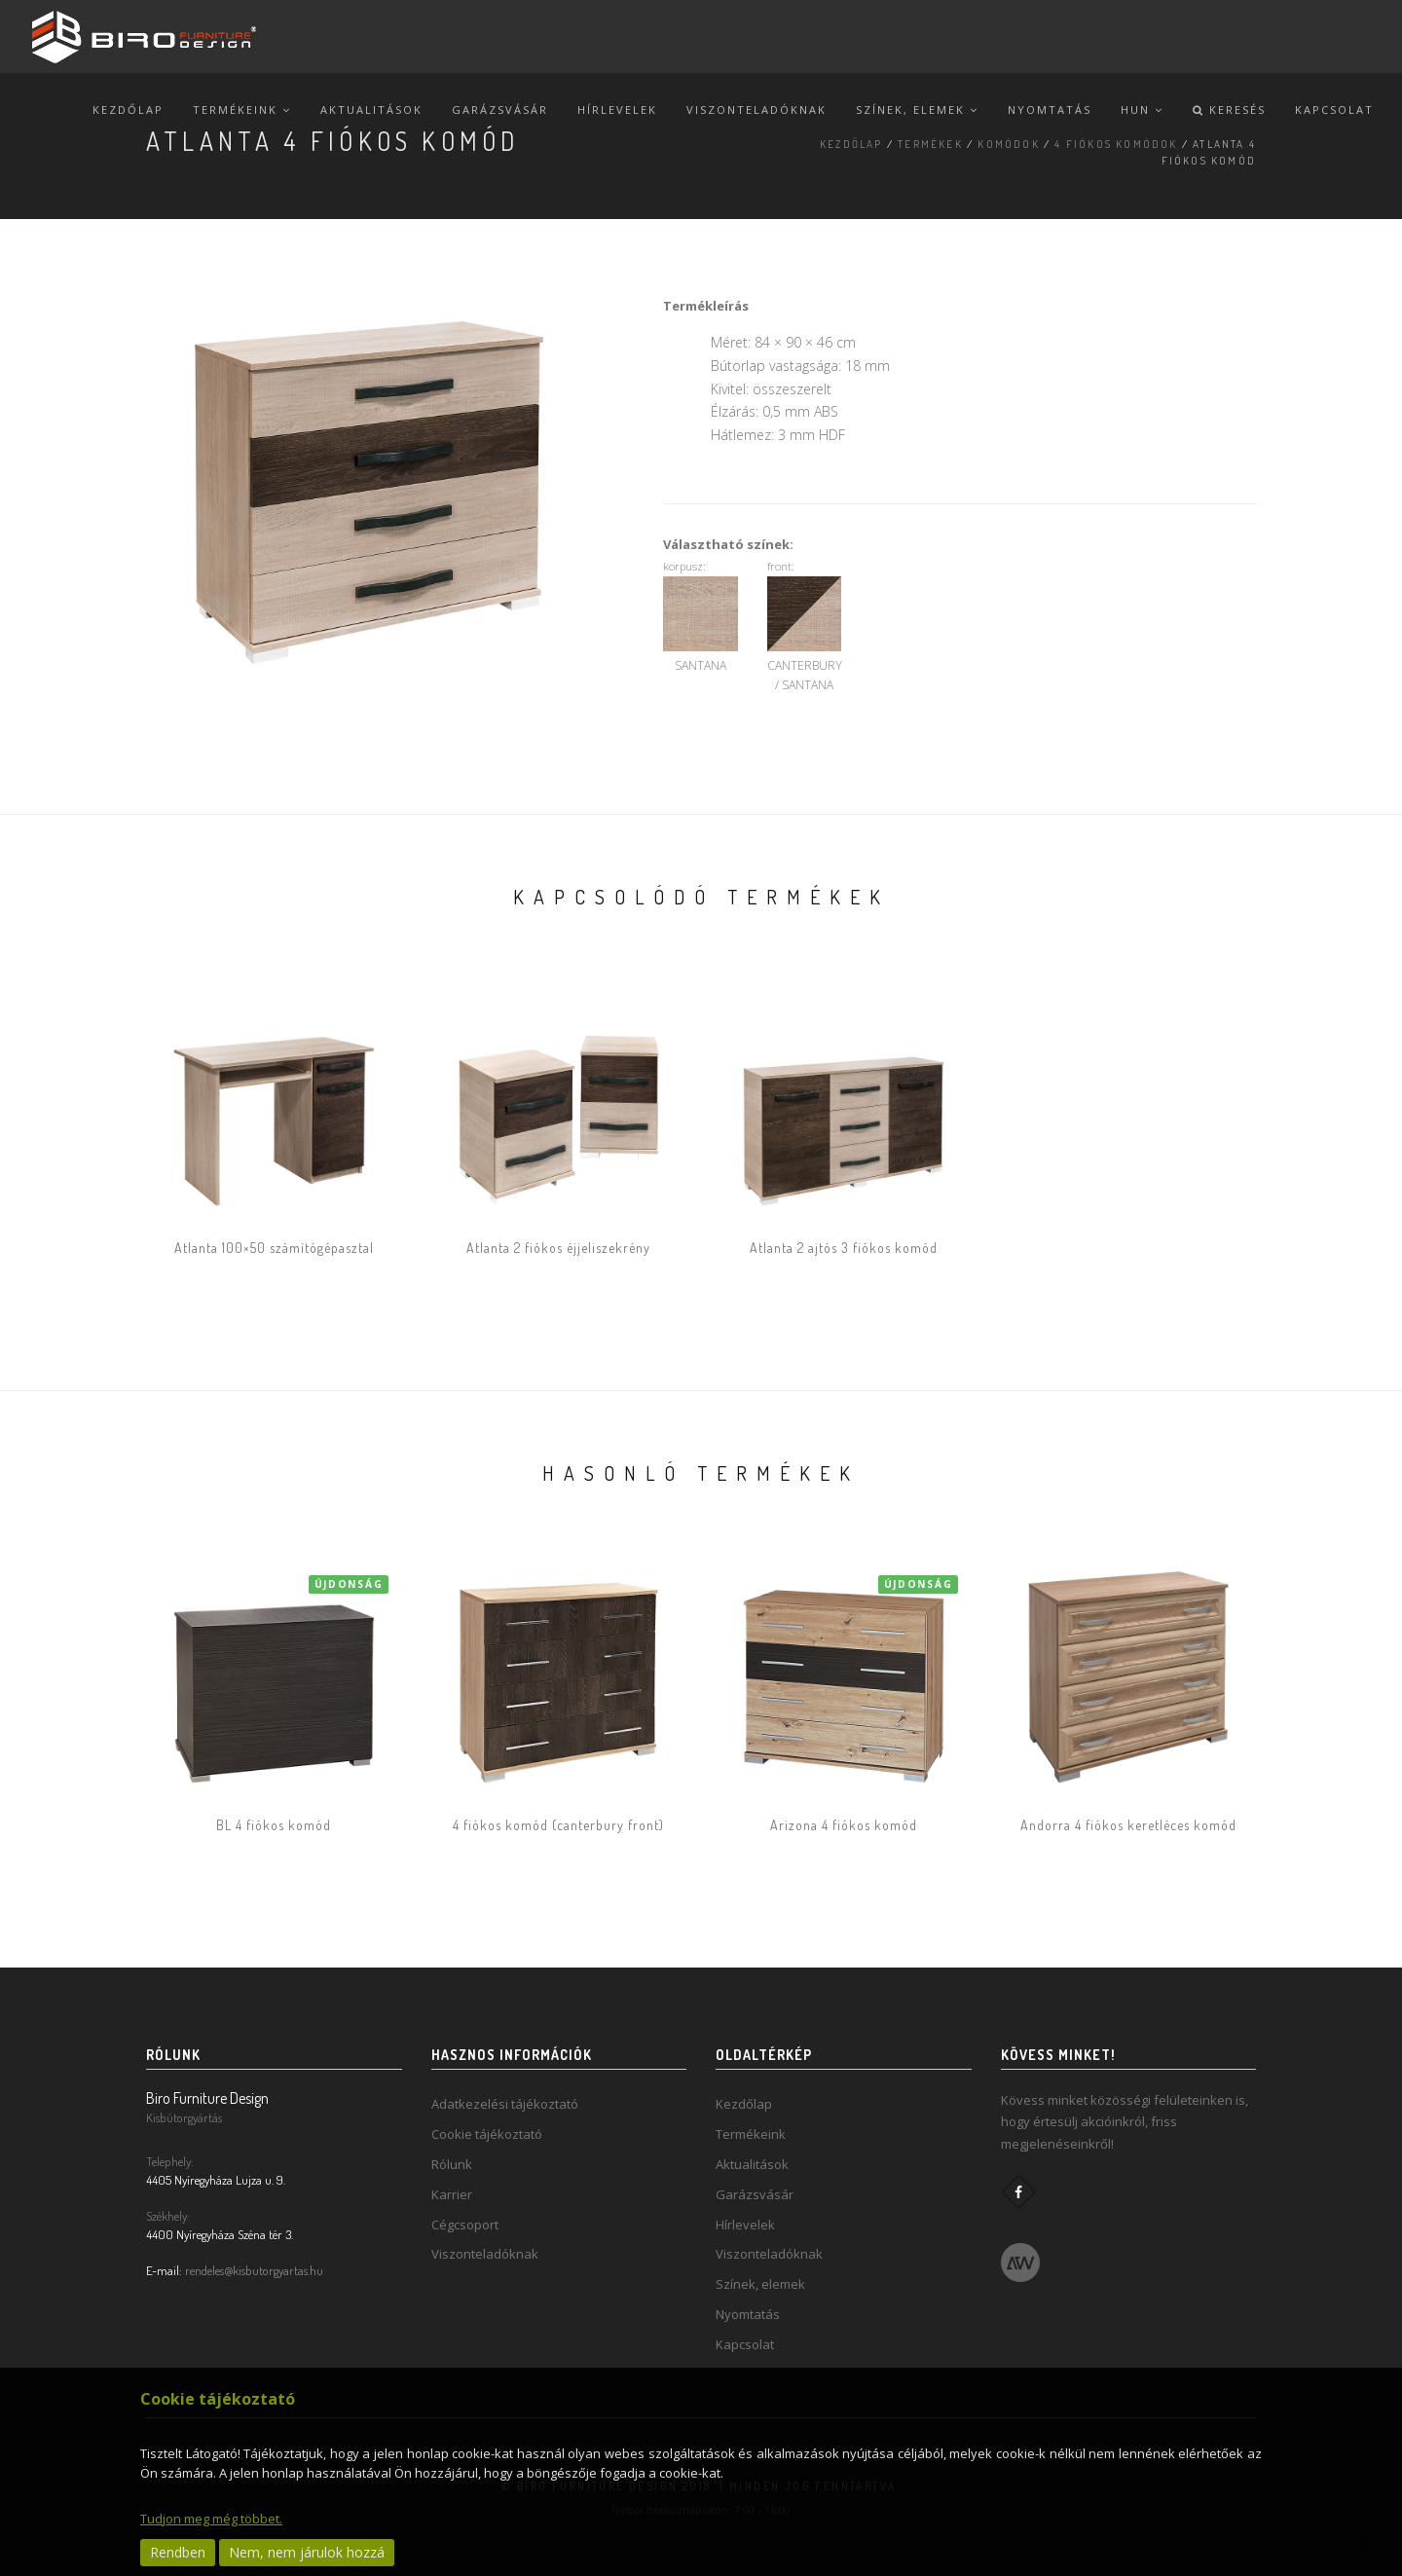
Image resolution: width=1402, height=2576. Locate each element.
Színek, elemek (917, 109)
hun (1142, 109)
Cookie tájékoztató (486, 2134)
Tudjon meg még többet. (211, 2518)
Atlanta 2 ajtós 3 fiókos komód (844, 1247)
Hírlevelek (617, 109)
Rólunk (451, 2164)
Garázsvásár (500, 109)
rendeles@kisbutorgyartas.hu (254, 2270)
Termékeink (242, 109)
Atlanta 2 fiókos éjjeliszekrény (558, 1247)
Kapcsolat (1334, 109)
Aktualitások (371, 109)
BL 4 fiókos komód (273, 1825)
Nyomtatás (1049, 109)
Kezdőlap (128, 109)
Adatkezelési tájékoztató (504, 2104)
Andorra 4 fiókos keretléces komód (1128, 1825)
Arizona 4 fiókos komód (843, 1825)
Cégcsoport (464, 2224)
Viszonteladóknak (756, 109)
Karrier (451, 2194)
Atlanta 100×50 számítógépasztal (274, 1247)
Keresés (1229, 109)
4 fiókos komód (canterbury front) (558, 1825)
